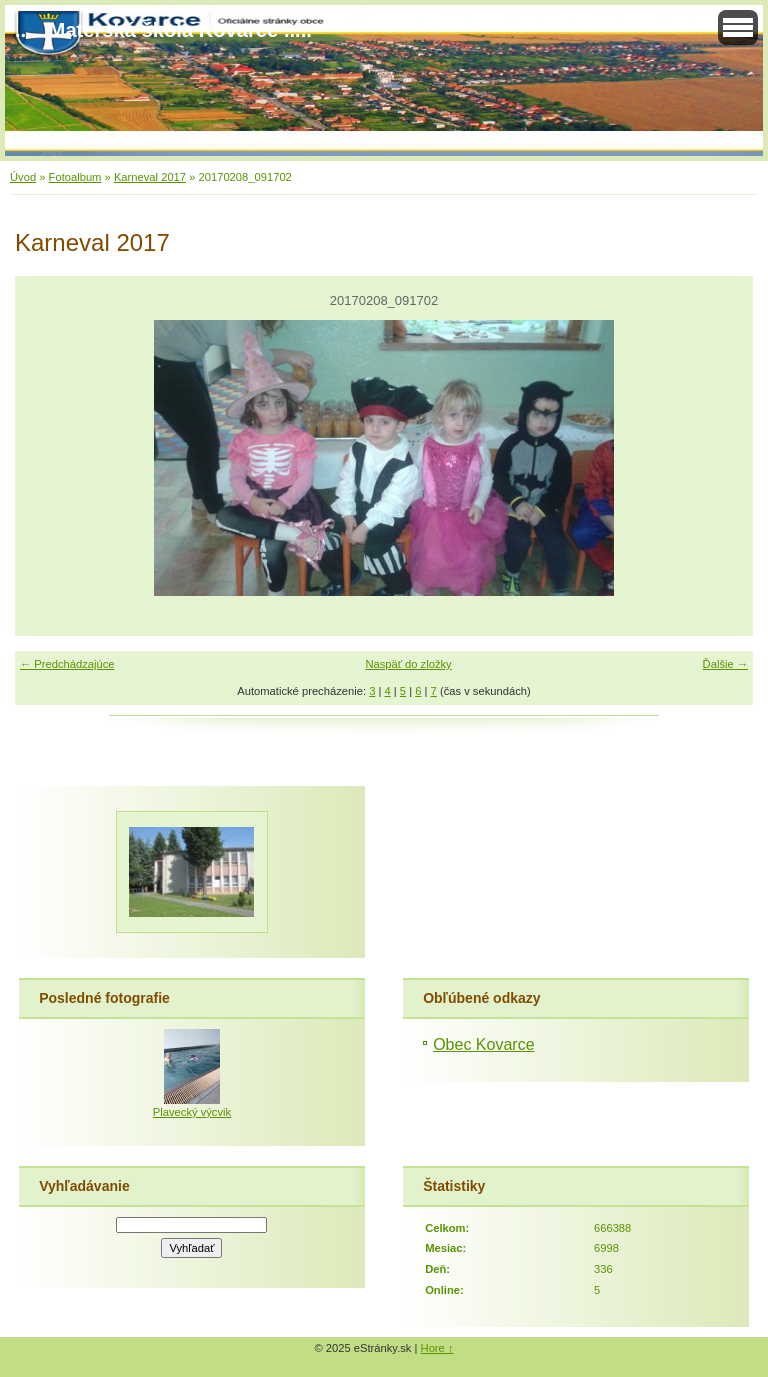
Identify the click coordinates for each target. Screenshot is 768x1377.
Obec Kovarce (483, 1044)
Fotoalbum (75, 177)
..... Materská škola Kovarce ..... (163, 30)
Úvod (23, 177)
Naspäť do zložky (408, 664)
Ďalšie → (725, 664)
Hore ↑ (437, 1348)
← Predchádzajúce (67, 664)
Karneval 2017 (150, 177)
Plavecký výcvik (192, 1112)
